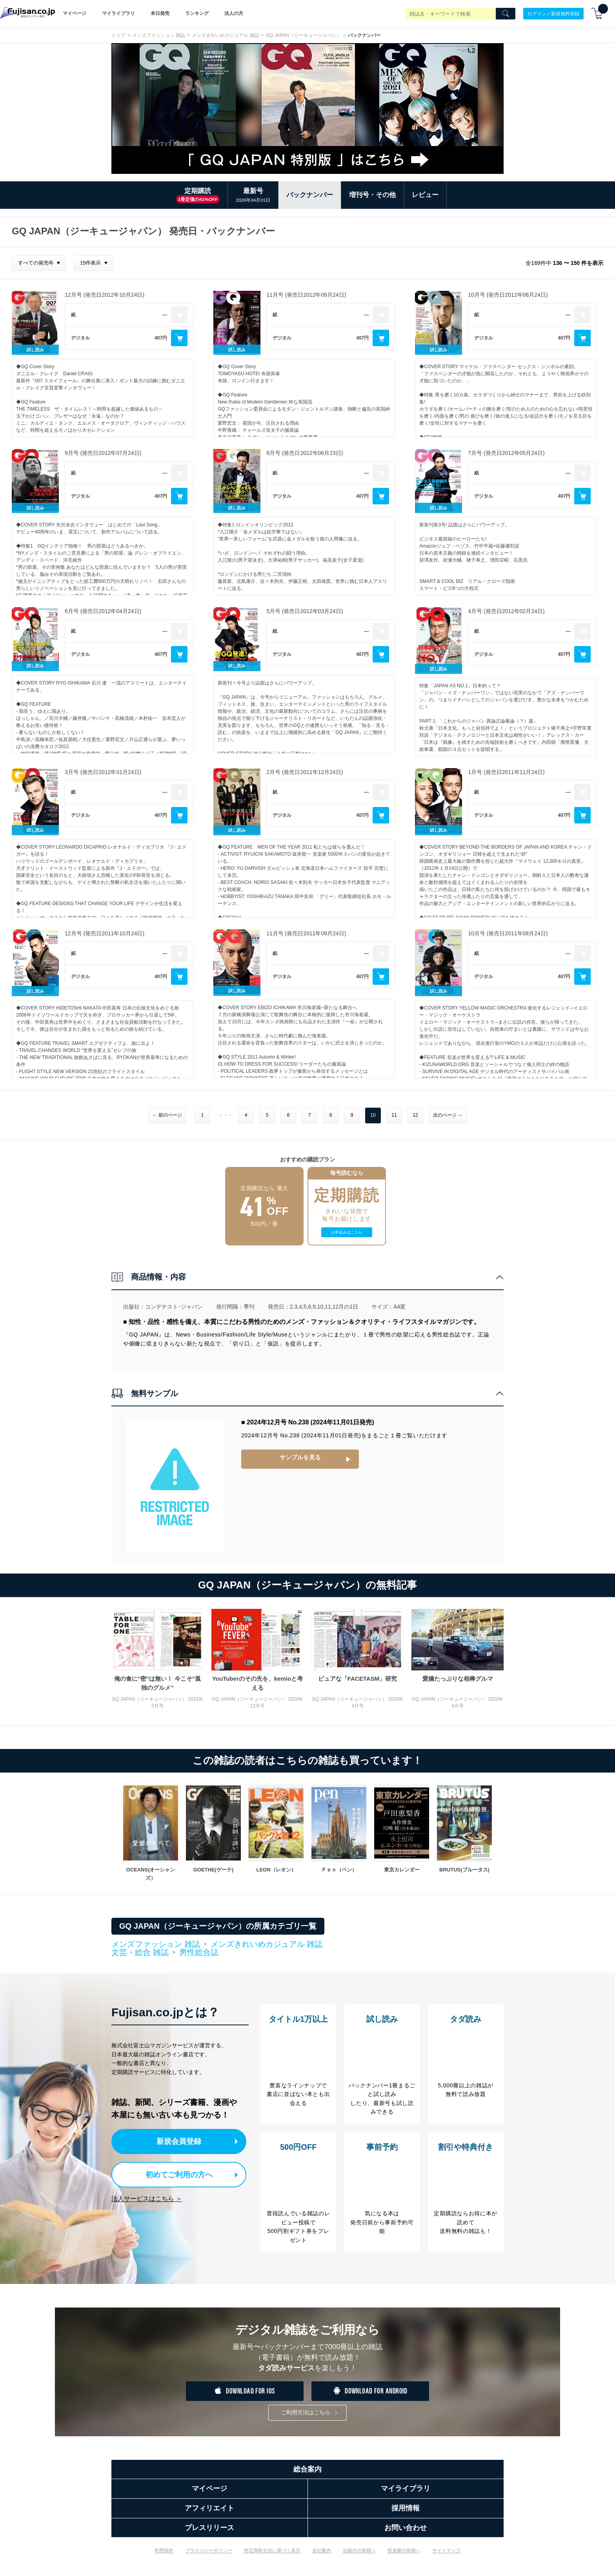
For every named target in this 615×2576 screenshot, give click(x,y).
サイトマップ (446, 2556)
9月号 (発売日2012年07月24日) (103, 453)
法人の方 (233, 13)
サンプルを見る (300, 1457)
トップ (118, 35)
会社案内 (321, 2556)
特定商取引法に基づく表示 (272, 2556)
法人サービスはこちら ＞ (146, 2196)
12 (415, 1115)
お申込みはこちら (346, 1232)
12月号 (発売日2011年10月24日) (104, 933)
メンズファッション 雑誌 (158, 35)
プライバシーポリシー (208, 2556)
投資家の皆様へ (404, 2556)
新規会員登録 (181, 2141)
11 (394, 1115)
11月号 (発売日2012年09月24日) (306, 295)
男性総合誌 (198, 1952)
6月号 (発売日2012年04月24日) (103, 611)
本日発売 (160, 13)
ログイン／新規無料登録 (553, 13)
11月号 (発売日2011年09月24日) (306, 933)
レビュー (425, 195)
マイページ (74, 13)
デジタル (80, 338)
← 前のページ (167, 1115)
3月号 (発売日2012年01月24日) (103, 772)
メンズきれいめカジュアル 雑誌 (225, 35)
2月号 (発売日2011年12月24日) (304, 772)
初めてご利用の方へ (174, 2173)
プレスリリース (209, 2534)
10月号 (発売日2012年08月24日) (508, 295)
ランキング (197, 13)
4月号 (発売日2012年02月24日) (506, 611)
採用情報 (405, 2514)
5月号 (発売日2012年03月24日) (304, 611)
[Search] (505, 14)
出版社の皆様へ (359, 2556)
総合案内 (307, 2475)
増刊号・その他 (372, 195)
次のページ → (447, 1115)
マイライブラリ (118, 13)
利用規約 (164, 2556)
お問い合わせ (405, 2534)
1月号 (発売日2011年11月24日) (506, 772)
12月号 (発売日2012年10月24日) (104, 295)
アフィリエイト (209, 2514)
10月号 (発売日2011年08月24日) (508, 933)
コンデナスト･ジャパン (174, 1307)
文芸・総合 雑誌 (140, 1953)
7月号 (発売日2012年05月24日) (506, 453)
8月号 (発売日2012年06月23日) (304, 453)
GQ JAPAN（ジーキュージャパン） (303, 35)
